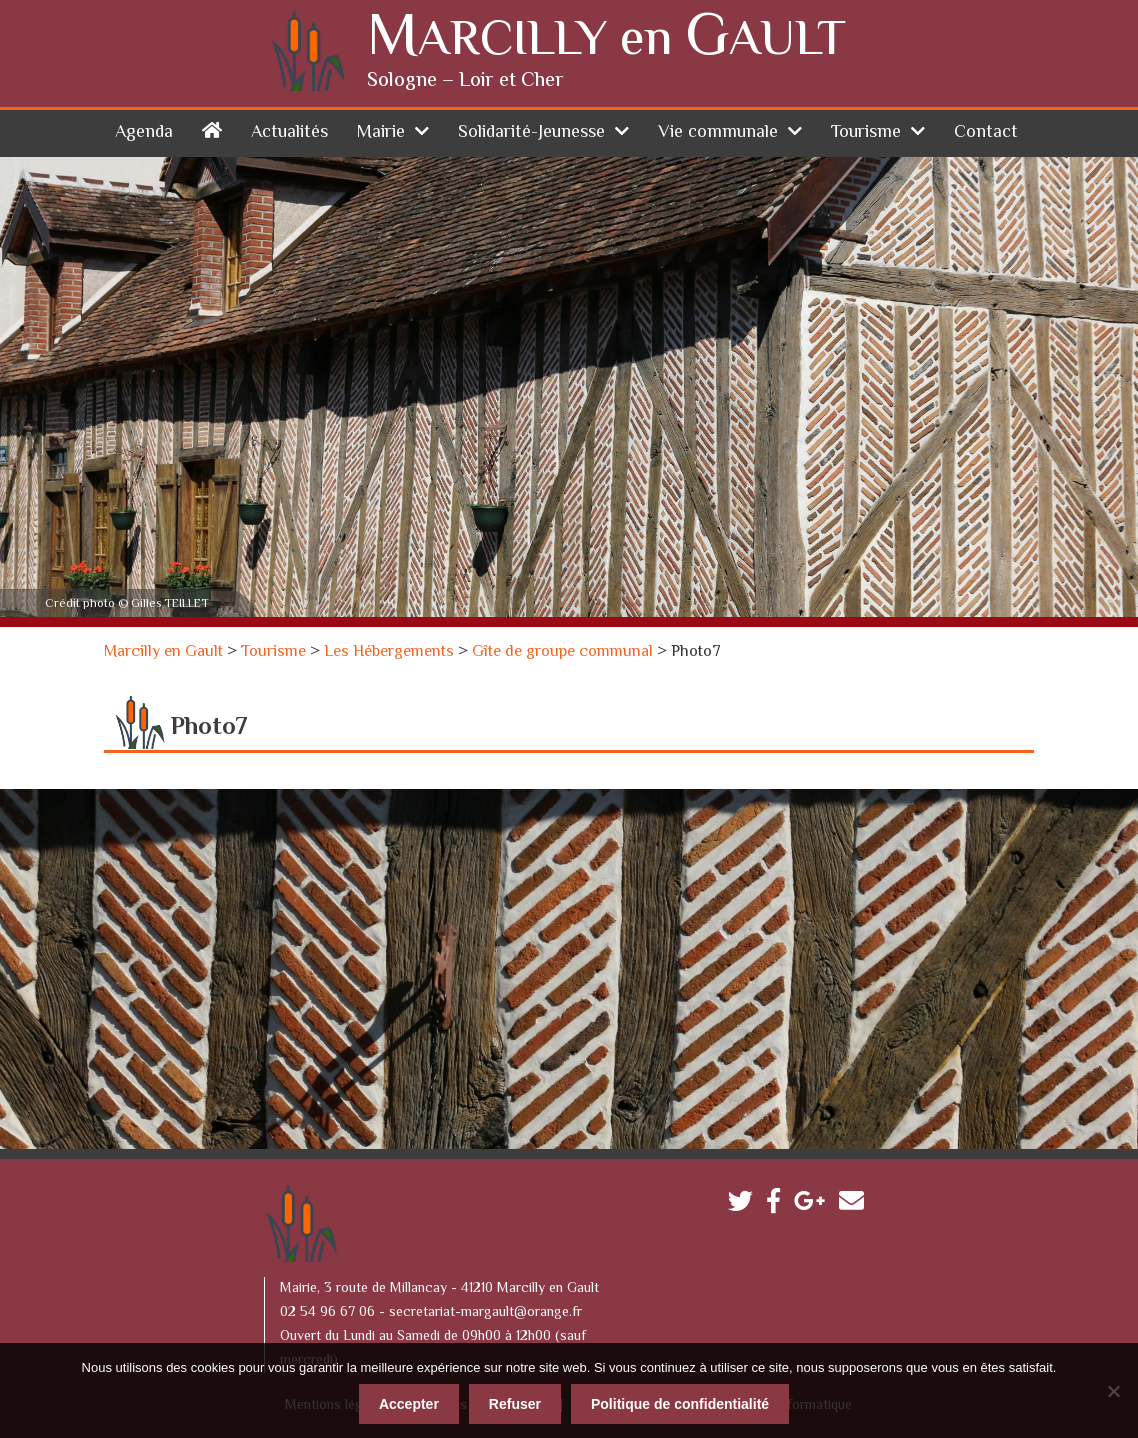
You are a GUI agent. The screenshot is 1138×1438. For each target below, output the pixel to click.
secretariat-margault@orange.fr (485, 1312)
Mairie (381, 132)
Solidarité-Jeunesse (531, 132)
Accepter (409, 1403)
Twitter (745, 1204)
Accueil (212, 128)
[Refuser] (1113, 1390)
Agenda (144, 132)
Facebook (778, 1204)
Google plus (814, 1204)
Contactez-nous (856, 1204)
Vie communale (718, 132)
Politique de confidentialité (680, 1403)
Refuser (515, 1403)
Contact (986, 132)
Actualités (289, 132)
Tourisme (866, 132)
